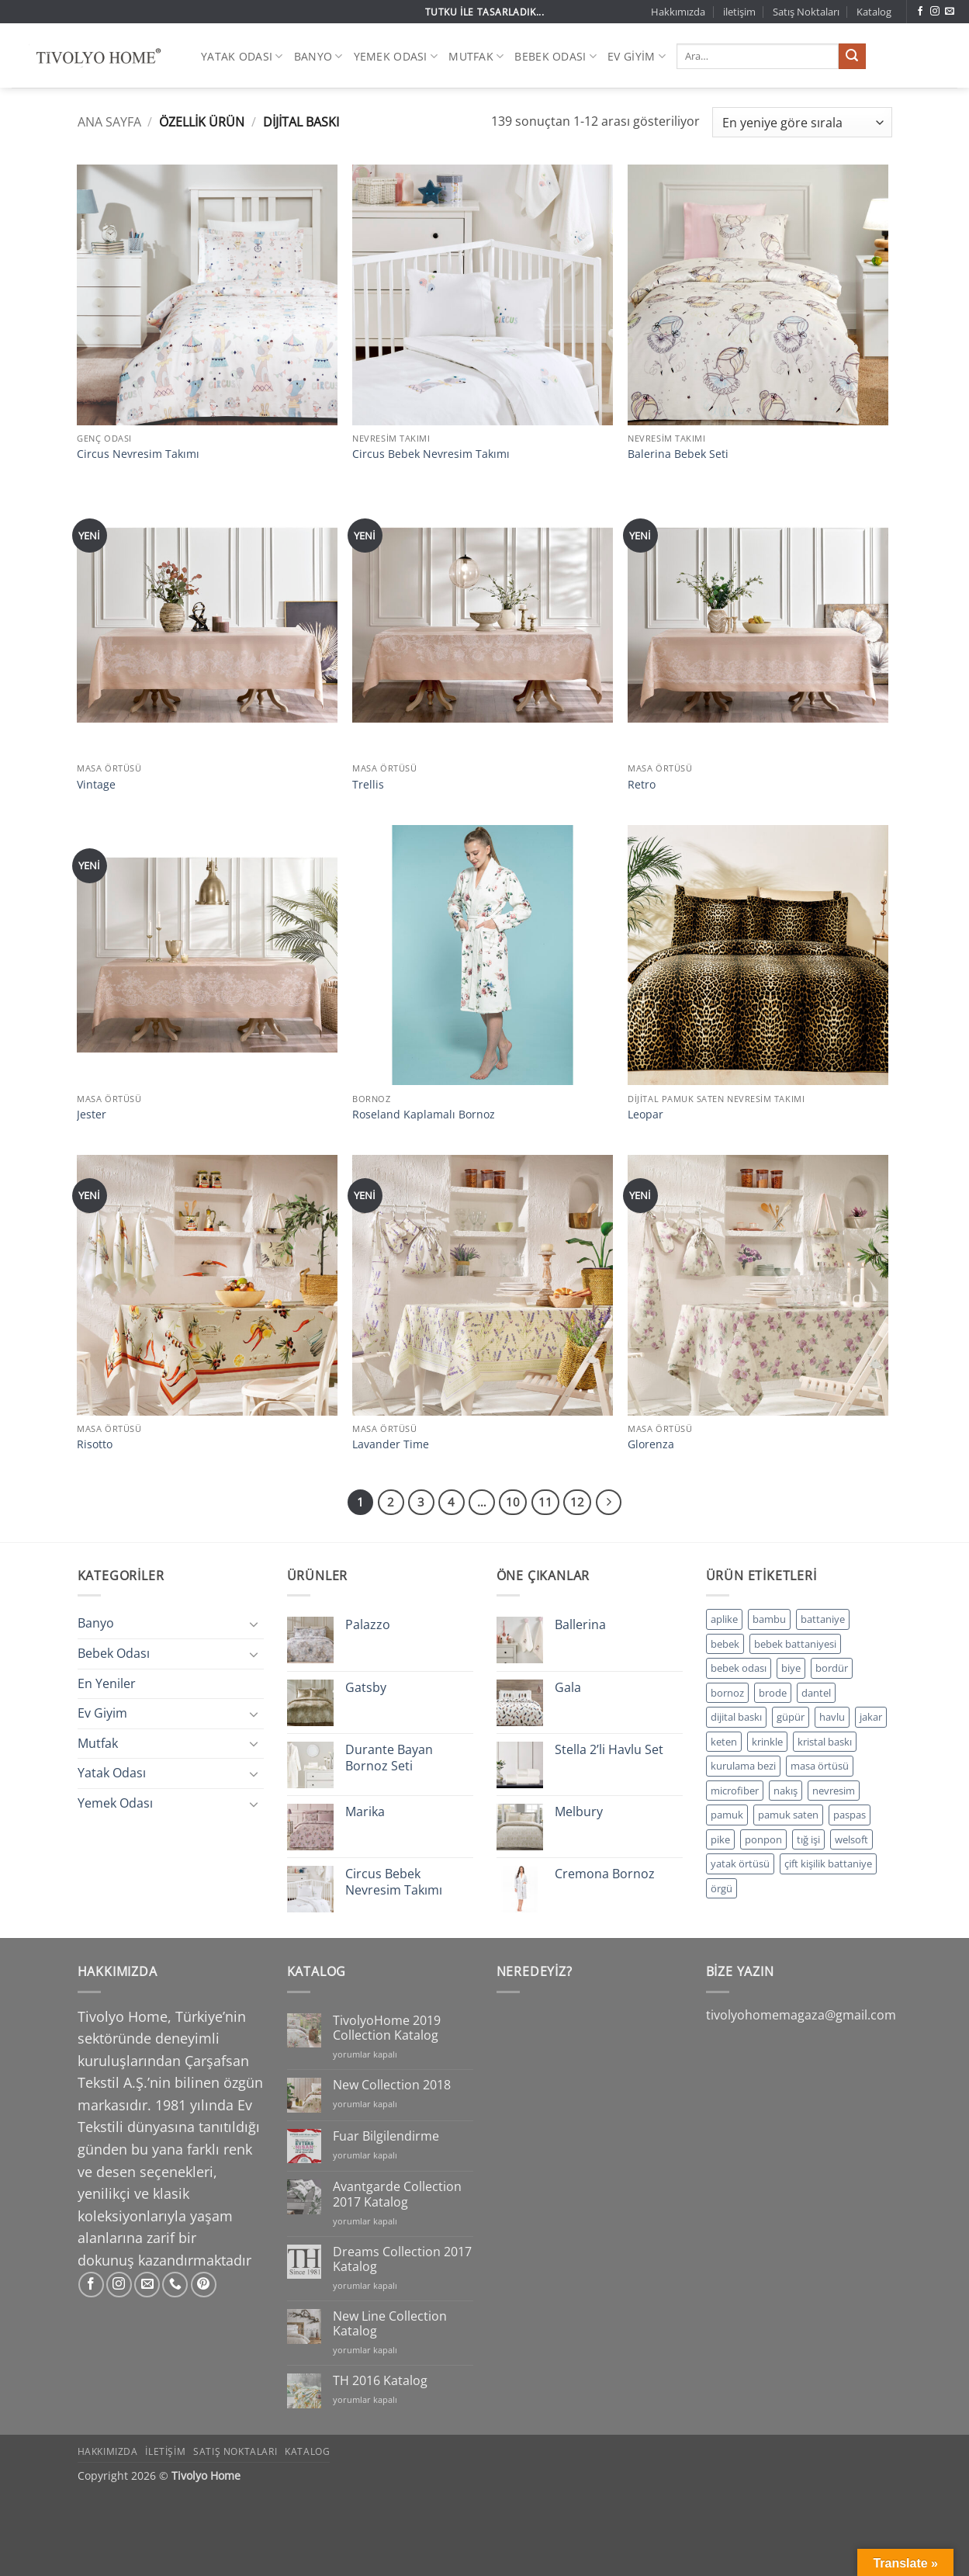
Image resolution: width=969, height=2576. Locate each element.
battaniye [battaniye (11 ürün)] (823, 1619)
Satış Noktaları (806, 12)
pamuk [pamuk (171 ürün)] (727, 1815)
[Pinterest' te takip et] (203, 2284)
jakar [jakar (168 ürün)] (871, 1717)
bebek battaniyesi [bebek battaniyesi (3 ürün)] (795, 1644)
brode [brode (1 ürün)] (773, 1693)
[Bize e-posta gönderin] (949, 11)
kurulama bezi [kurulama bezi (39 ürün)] (743, 1766)
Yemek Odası (396, 56)
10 (513, 1502)
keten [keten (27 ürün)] (724, 1742)
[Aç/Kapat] (254, 1623)
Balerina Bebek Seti (678, 454)
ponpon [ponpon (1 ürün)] (763, 1839)
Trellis (368, 785)
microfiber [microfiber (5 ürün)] (735, 1791)
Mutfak (476, 56)
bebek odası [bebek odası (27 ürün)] (739, 1668)
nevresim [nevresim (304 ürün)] (833, 1791)
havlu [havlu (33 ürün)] (832, 1717)
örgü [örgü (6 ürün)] (721, 1888)
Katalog (874, 12)
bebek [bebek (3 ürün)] (725, 1644)
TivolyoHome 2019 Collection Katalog (387, 2028)
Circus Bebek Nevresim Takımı (431, 454)
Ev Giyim (636, 56)
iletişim (739, 12)
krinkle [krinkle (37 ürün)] (767, 1742)
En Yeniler (107, 1683)
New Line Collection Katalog (390, 2324)
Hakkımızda (678, 12)
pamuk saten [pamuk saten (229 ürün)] (788, 1815)
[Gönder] (852, 56)
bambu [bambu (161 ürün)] (769, 1619)
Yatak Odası (242, 56)
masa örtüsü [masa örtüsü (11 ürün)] (820, 1766)
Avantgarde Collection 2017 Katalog (397, 2194)
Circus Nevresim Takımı (138, 454)
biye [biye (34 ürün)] (791, 1668)
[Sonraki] (609, 1502)
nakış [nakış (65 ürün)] (785, 1791)
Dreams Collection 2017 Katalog (402, 2259)
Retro (642, 785)
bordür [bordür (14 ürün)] (831, 1668)
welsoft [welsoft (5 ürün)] (851, 1839)
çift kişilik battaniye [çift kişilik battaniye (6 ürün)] (828, 1863)
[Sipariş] (801, 122)
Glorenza (651, 1444)
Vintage (96, 785)
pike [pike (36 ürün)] (720, 1839)
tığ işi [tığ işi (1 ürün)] (808, 1839)
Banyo (318, 56)
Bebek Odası (555, 56)
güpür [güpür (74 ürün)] (791, 1717)
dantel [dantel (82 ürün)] (816, 1693)
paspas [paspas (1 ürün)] (849, 1815)
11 (545, 1502)
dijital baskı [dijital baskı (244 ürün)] (736, 1717)
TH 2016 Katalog (380, 2380)
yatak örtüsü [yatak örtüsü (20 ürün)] (740, 1863)
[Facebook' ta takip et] (920, 11)
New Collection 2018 (392, 2085)
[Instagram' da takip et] (935, 11)
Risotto (94, 1444)
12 (577, 1502)
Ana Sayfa (109, 121)
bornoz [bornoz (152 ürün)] (727, 1693)
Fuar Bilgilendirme (386, 2136)
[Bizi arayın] (175, 2284)
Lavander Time (390, 1444)
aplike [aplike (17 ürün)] (724, 1619)
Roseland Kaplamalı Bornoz (423, 1115)
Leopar (645, 1115)
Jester (91, 1115)
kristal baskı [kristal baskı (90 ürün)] (825, 1742)
